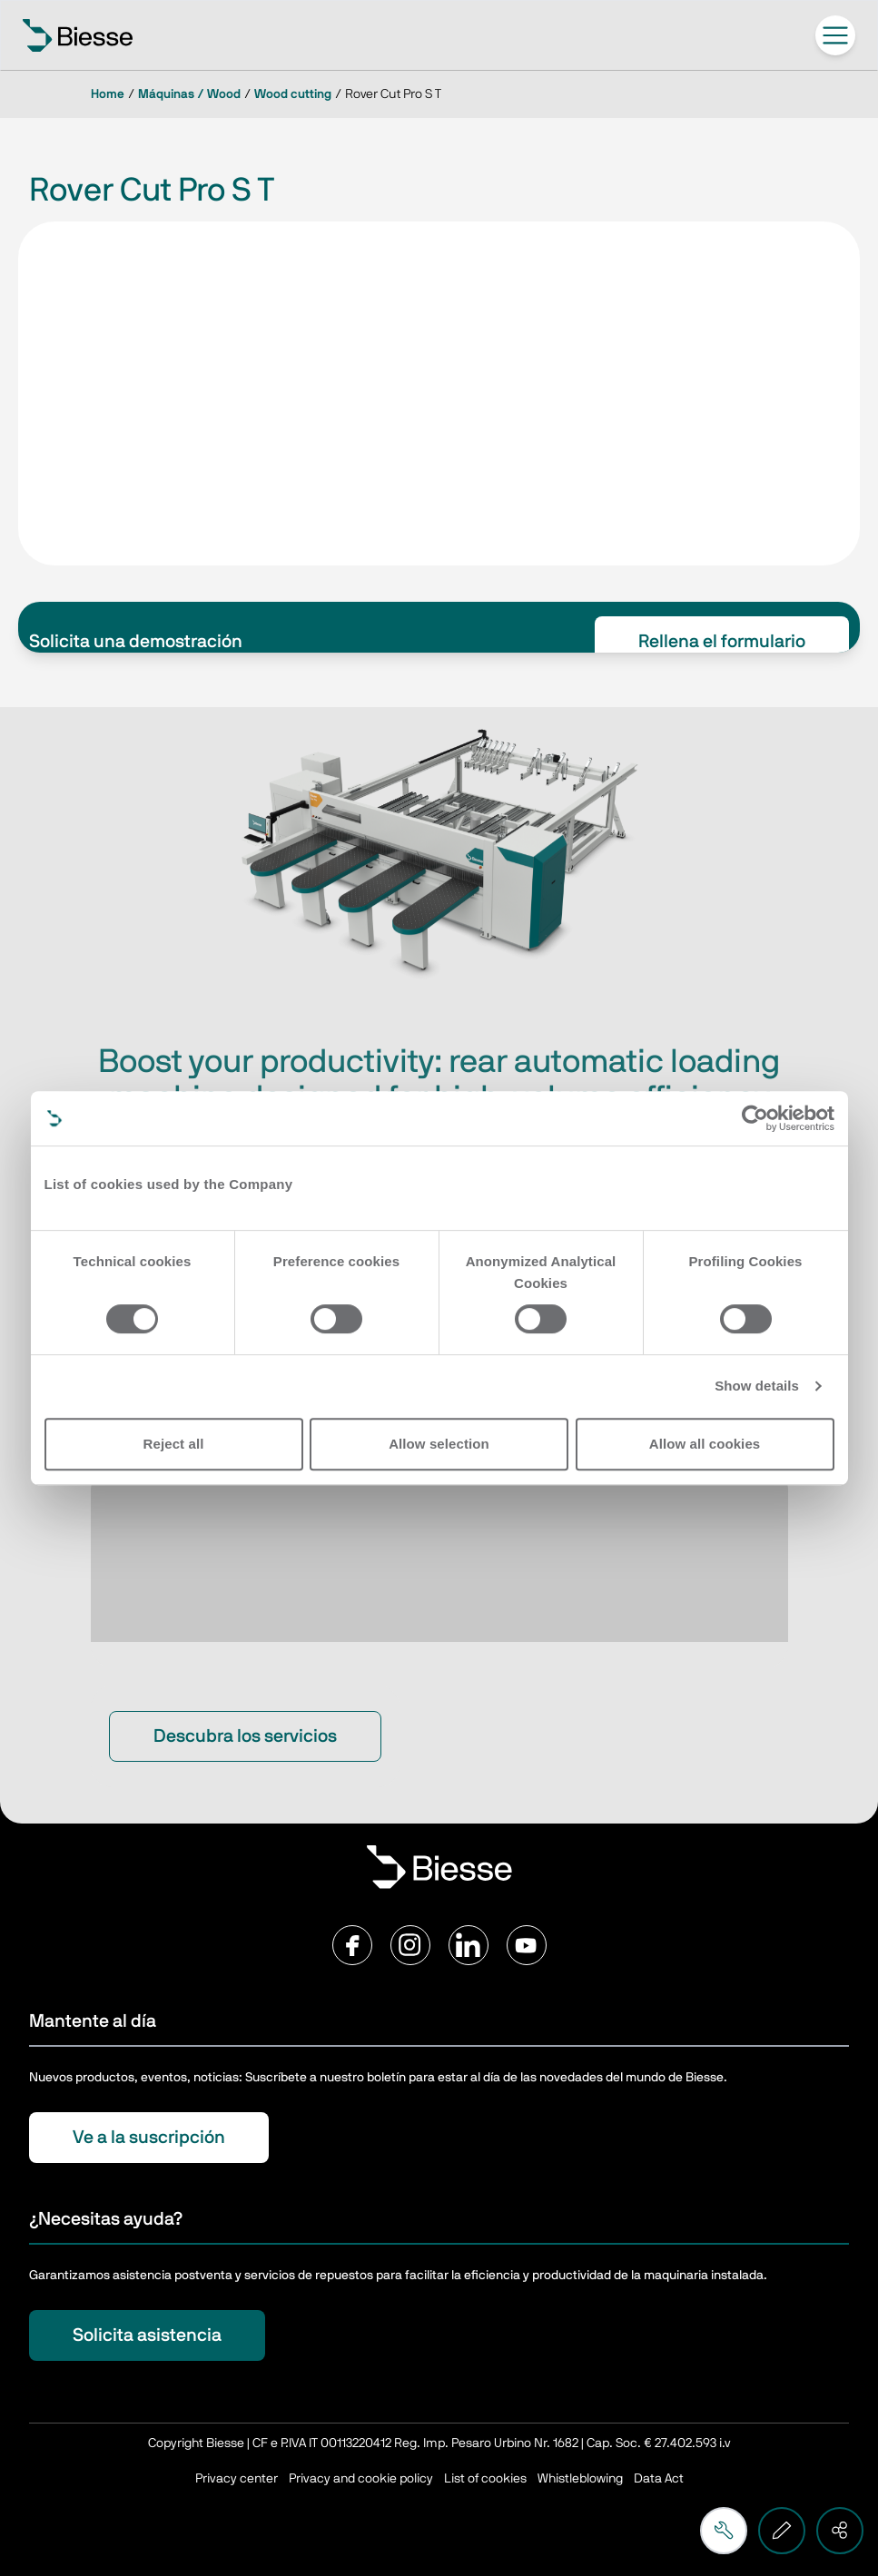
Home (107, 94)
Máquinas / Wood (189, 94)
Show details (757, 1385)
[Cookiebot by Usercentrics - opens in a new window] (755, 1118)
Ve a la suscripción (149, 2138)
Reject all (173, 1443)
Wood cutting (292, 94)
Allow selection (439, 1443)
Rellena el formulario (721, 642)
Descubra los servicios (245, 1736)
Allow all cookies (705, 1443)
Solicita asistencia (147, 2335)
